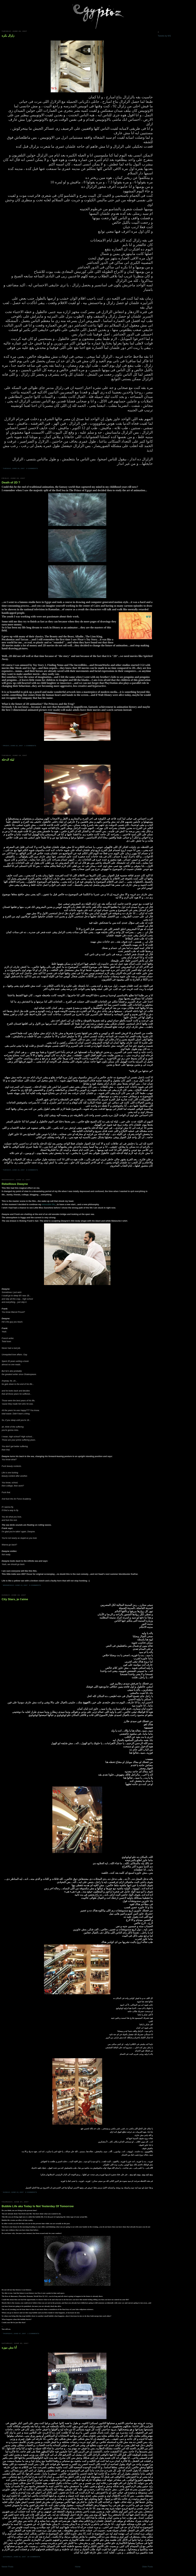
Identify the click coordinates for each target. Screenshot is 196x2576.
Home (77, 2567)
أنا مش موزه (9, 2347)
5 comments (35, 1585)
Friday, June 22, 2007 (13, 745)
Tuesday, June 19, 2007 (14, 1170)
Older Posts (147, 2567)
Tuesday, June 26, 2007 (14, 468)
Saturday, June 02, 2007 (14, 2557)
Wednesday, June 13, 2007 (15, 1585)
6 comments (32, 1170)
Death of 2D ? (11, 482)
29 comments (33, 2557)
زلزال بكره (8, 35)
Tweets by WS (164, 36)
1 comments (30, 745)
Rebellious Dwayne (15, 1184)
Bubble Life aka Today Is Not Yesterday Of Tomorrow (38, 2206)
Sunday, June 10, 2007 (13, 2192)
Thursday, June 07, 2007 (14, 2333)
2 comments (31, 2192)
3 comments (32, 468)
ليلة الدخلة (8, 759)
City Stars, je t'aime (15, 1599)
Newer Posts (7, 2567)
